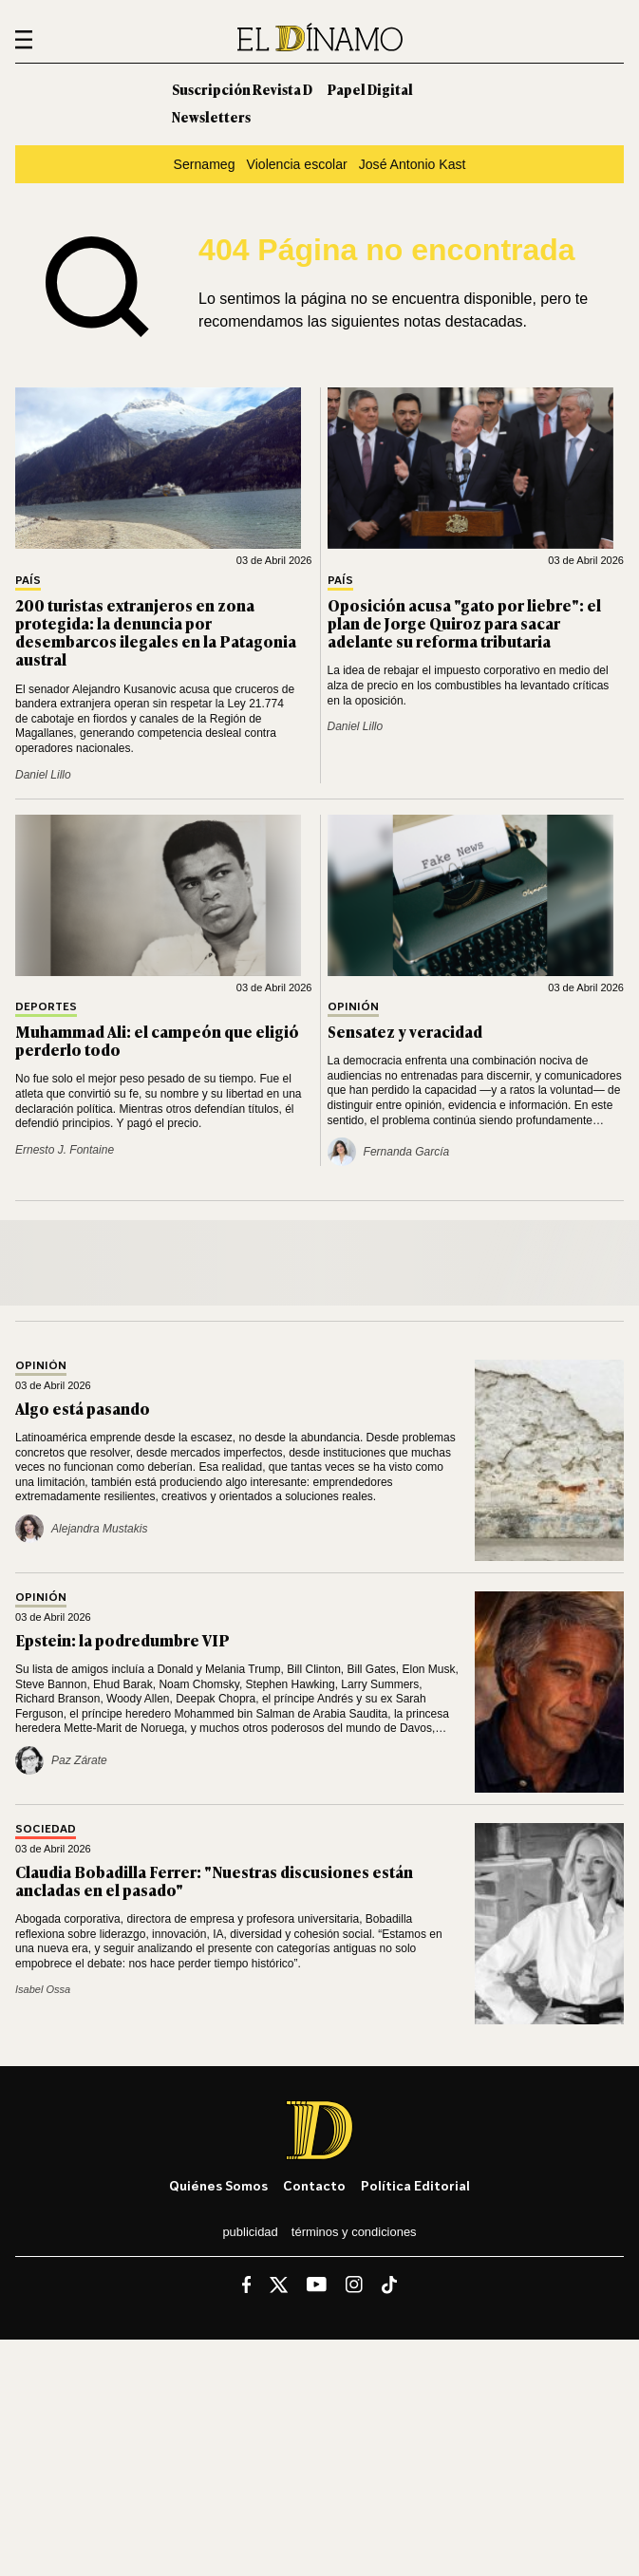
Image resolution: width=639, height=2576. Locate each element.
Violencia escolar (297, 164)
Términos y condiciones (354, 2232)
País (28, 580)
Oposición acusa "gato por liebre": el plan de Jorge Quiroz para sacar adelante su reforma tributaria (464, 622)
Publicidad (249, 2232)
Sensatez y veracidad (405, 1031)
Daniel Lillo (43, 774)
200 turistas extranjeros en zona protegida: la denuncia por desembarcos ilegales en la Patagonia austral (155, 632)
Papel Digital (370, 89)
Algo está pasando (82, 1408)
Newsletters (211, 116)
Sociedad (45, 1829)
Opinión (353, 1007)
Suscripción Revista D (242, 89)
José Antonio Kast (412, 164)
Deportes (46, 1007)
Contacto (314, 2185)
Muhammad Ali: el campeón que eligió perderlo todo (157, 1040)
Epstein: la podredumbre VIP (122, 1639)
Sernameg (204, 164)
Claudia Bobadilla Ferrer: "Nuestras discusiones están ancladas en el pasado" (214, 1880)
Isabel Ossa (42, 1989)
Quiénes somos (218, 2185)
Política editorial (415, 2185)
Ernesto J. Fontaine (64, 1149)
